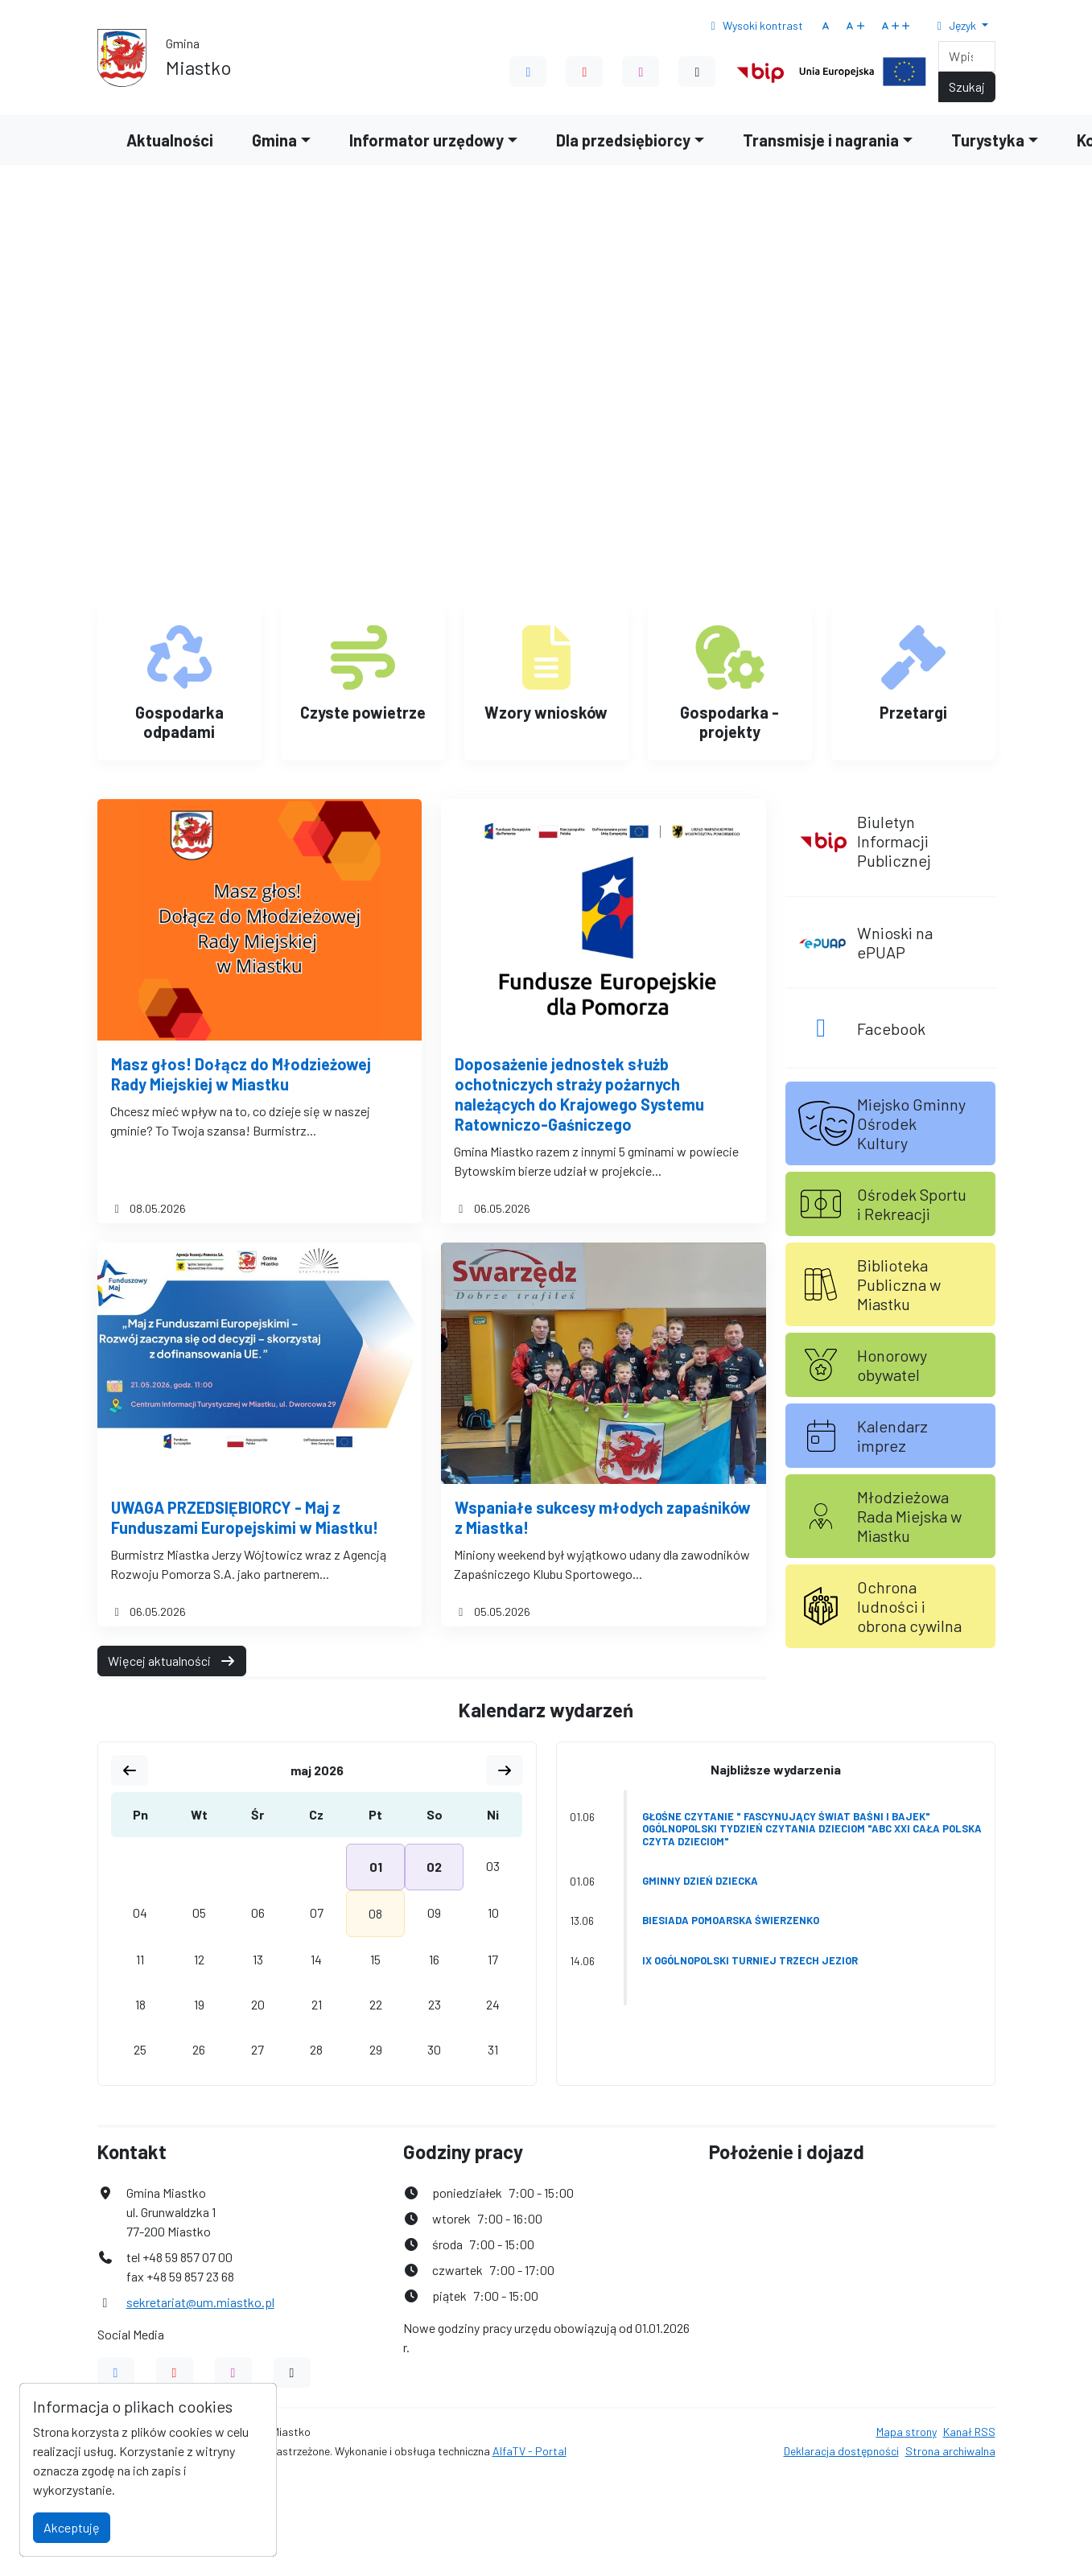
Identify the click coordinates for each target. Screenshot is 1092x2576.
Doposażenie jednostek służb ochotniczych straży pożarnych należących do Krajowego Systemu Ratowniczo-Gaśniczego (579, 1094)
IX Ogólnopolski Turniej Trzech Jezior (750, 1960)
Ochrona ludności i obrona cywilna (909, 1606)
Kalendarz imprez (892, 1435)
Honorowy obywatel (892, 1365)
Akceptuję (71, 2527)
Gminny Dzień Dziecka (700, 1880)
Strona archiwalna (950, 2451)
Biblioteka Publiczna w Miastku (899, 1284)
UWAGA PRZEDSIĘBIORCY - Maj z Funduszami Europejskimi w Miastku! (244, 1517)
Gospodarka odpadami (179, 722)
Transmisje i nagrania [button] (821, 140)
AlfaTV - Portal (529, 2451)
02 (434, 1866)
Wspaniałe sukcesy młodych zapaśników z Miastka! (603, 1517)
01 (375, 1866)
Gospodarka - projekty (729, 722)
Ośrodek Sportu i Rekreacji (911, 1204)
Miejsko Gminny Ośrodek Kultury (911, 1123)
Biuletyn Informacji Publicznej (894, 841)
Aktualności (169, 140)
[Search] (966, 56)
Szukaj (967, 86)
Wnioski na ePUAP (895, 942)
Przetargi (913, 712)
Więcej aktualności (172, 1660)
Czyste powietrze (363, 712)
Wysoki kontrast (754, 25)
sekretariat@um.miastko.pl (200, 2302)
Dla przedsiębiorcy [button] (623, 140)
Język (955, 25)
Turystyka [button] (987, 140)
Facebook (891, 1028)
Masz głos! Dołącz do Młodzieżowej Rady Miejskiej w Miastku (241, 1074)
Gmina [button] (274, 140)
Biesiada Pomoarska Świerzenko (730, 1920)
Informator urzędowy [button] (426, 140)
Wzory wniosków (546, 712)
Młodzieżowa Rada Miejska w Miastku (909, 1516)
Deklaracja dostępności (841, 2451)
